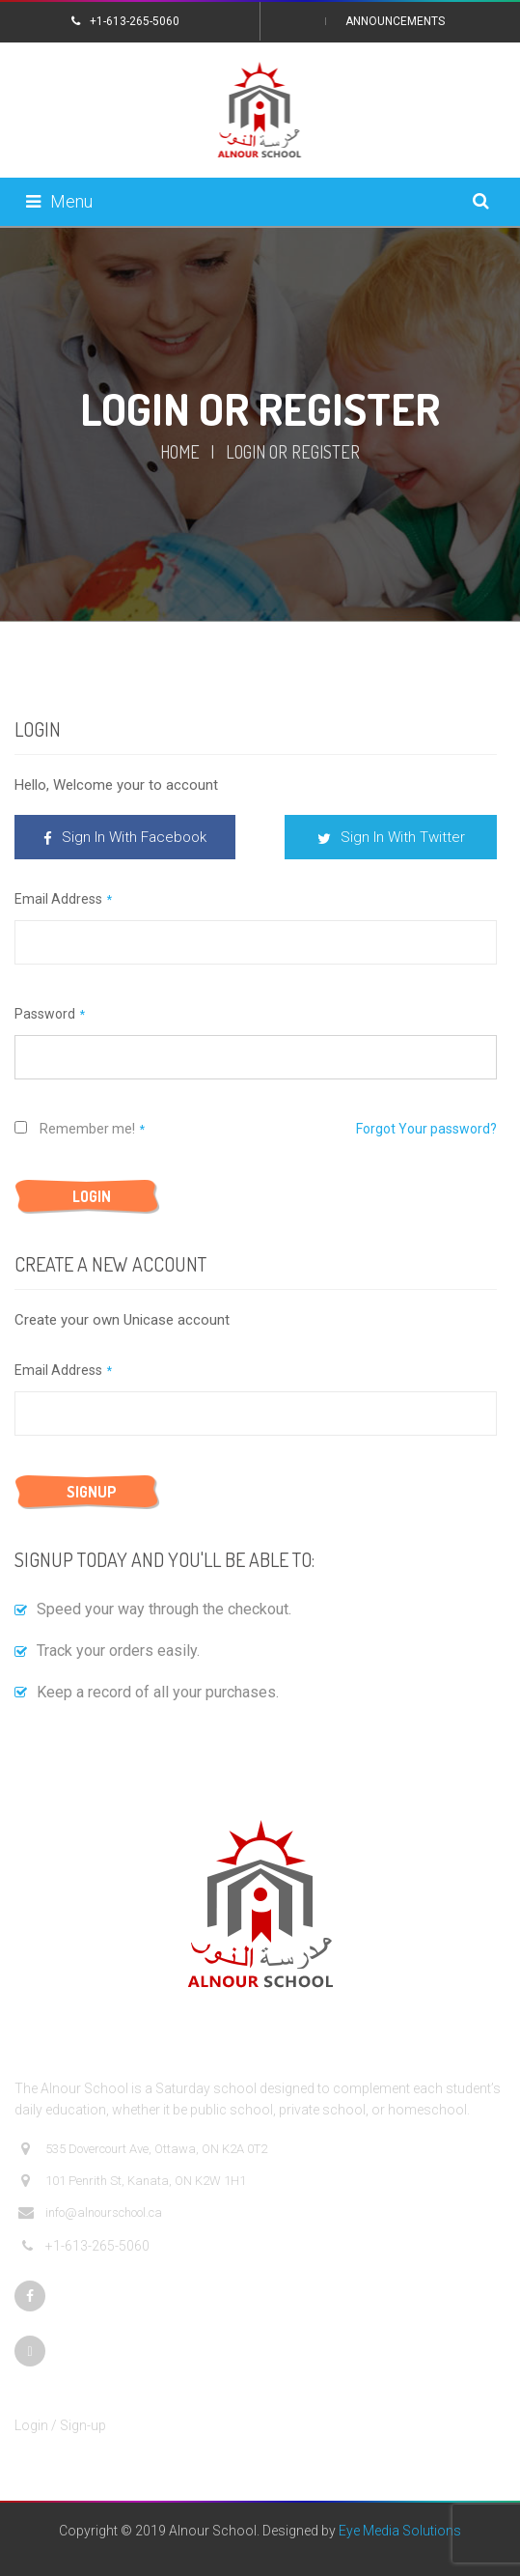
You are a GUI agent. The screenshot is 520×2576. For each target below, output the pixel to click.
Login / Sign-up (60, 2425)
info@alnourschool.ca (90, 2213)
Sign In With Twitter (391, 837)
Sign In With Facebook (124, 837)
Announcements (395, 21)
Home (180, 451)
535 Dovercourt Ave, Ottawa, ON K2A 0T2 (142, 2149)
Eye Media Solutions (400, 2530)
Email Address (58, 899)
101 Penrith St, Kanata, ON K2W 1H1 (132, 2181)
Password (44, 1014)
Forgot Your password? (426, 1128)
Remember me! (74, 1128)
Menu (59, 201)
